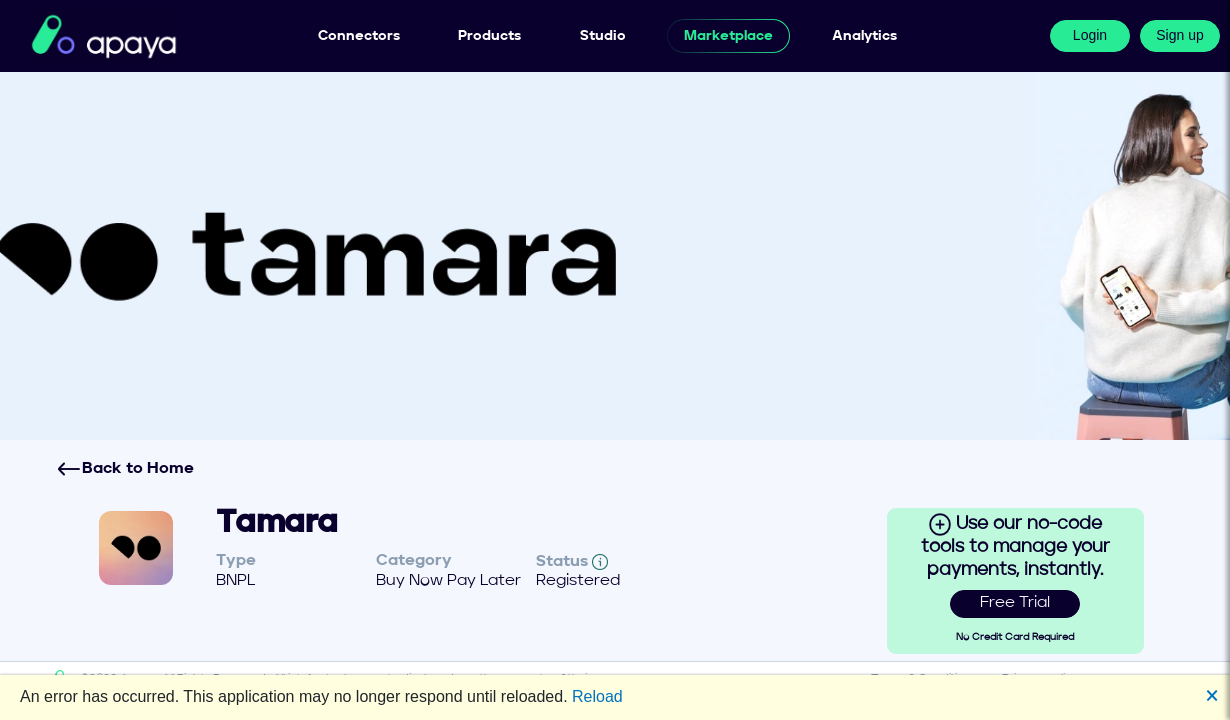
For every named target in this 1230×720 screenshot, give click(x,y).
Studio (603, 36)
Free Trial (1015, 603)
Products (489, 36)
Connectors (359, 36)
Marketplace (728, 36)
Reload (597, 696)
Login (1090, 35)
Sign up (1179, 35)
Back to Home (125, 469)
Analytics (864, 36)
